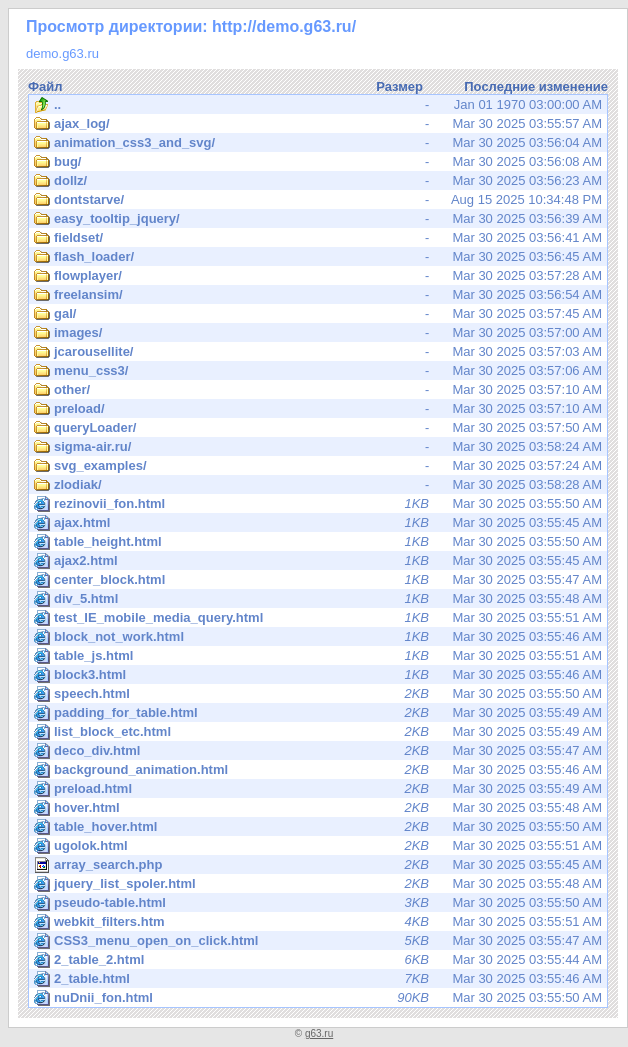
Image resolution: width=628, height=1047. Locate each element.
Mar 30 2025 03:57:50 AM (318, 428)
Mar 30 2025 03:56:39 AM (318, 219)
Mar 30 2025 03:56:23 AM (318, 181)
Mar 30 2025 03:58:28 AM (318, 485)
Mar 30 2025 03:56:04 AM (318, 143)
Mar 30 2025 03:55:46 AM (318, 637)
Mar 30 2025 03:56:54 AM (318, 295)
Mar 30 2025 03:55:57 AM (318, 124)
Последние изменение (536, 86)
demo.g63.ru (62, 53)
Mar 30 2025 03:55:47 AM (318, 580)
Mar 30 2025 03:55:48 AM (318, 599)
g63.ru (319, 1033)
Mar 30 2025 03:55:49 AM (318, 713)
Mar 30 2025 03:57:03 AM (318, 352)
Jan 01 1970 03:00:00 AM (318, 105)
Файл (45, 86)
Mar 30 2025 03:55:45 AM (318, 523)
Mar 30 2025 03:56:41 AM (318, 238)
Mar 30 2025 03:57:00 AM (318, 333)
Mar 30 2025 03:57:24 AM (318, 466)
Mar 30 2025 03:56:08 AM (318, 162)
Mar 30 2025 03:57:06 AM (318, 371)
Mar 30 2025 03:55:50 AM (318, 504)
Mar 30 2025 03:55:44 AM (318, 960)
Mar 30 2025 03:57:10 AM (318, 390)
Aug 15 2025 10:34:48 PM (318, 200)
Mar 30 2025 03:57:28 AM (318, 276)
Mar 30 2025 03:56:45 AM (318, 257)
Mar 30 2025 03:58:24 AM (318, 447)
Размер (399, 86)
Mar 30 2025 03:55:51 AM (318, 618)
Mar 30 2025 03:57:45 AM (318, 314)
